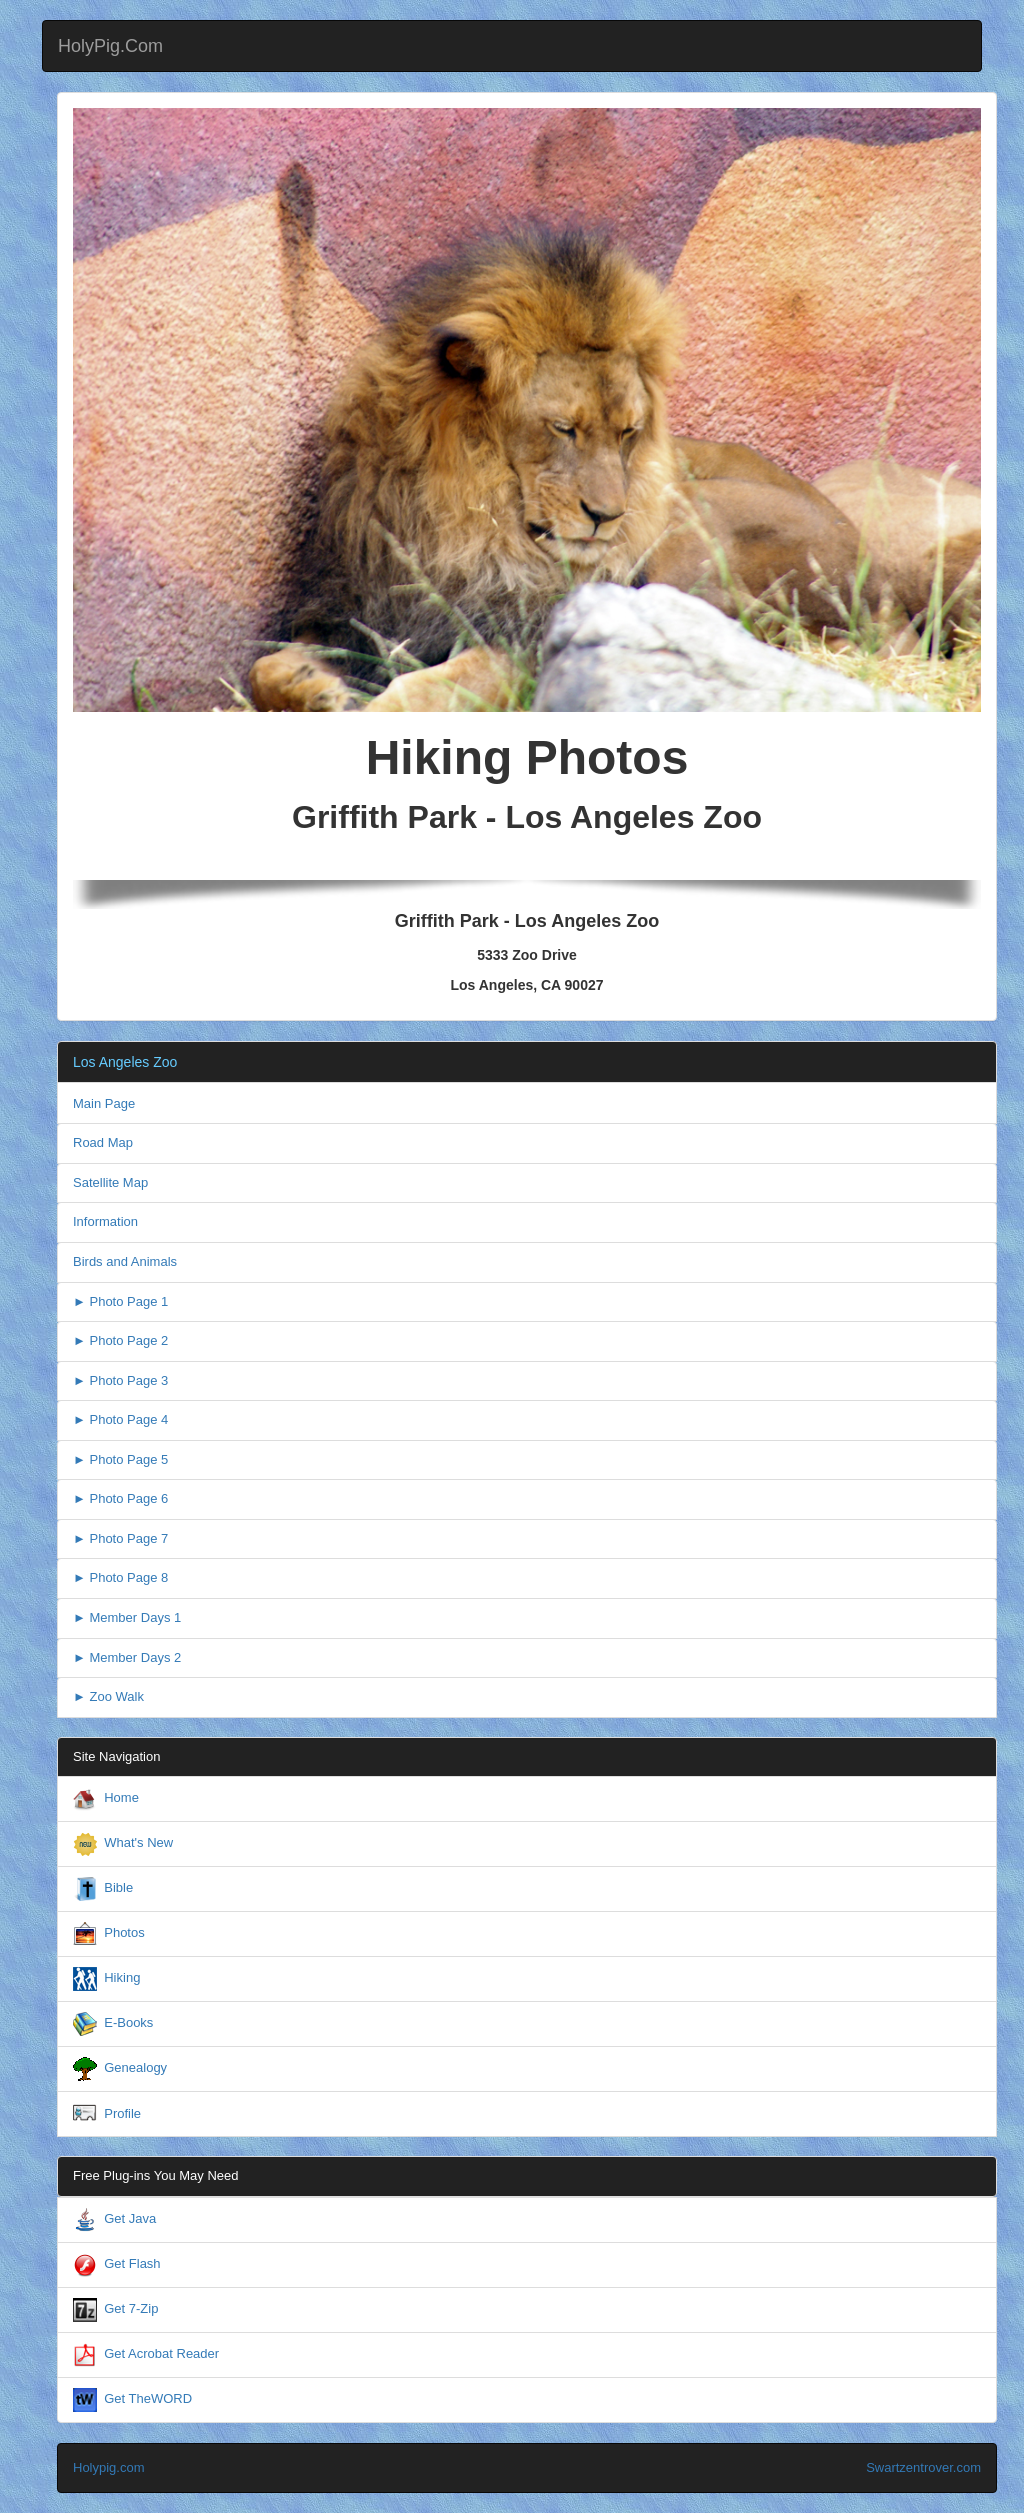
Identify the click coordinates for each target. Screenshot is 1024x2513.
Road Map (103, 1142)
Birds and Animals (125, 1261)
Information (105, 1221)
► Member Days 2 (127, 1657)
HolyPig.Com (110, 46)
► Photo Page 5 (120, 1459)
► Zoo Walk (108, 1696)
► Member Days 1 (127, 1617)
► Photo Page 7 (120, 1538)
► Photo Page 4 (120, 1419)
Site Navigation (116, 1756)
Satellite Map (110, 1182)
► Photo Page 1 (120, 1301)
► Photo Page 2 (120, 1340)
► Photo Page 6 (120, 1498)
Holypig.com (109, 2467)
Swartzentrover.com (923, 2467)
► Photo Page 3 (120, 1380)
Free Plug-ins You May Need (155, 2175)
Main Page (104, 1103)
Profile (122, 2113)
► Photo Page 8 (120, 1577)
